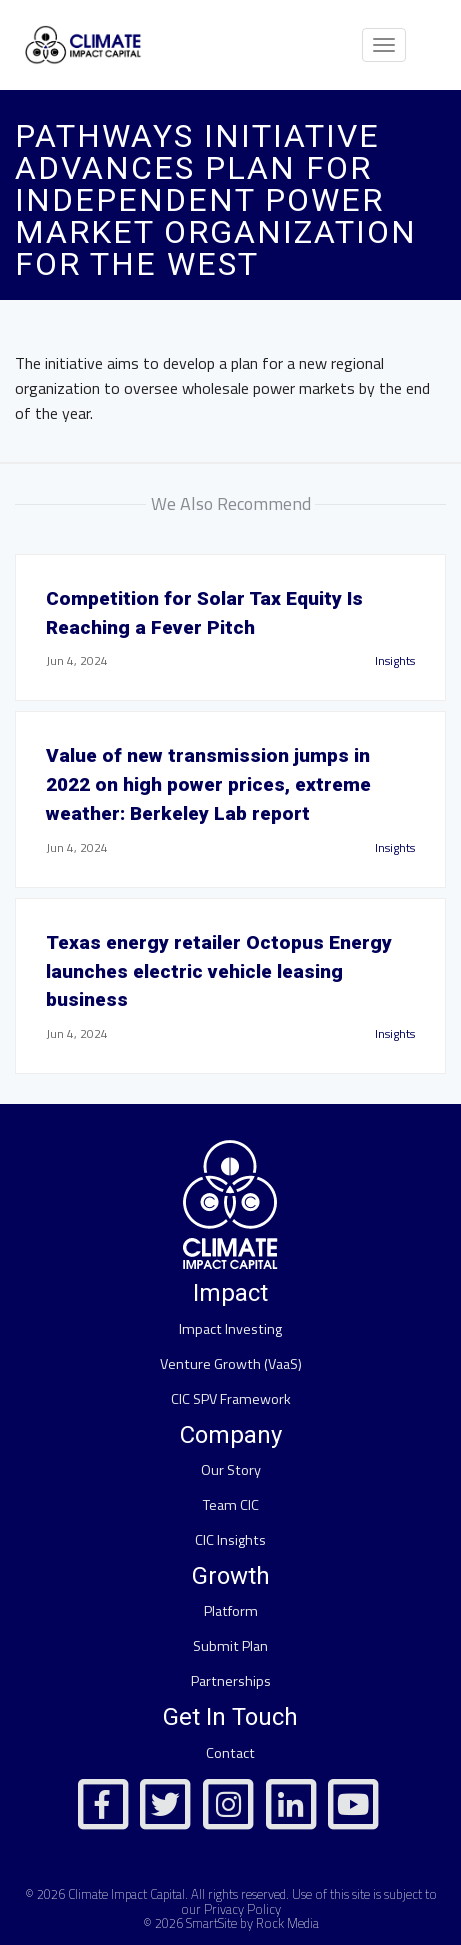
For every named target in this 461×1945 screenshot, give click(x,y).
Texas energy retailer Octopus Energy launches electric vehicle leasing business (219, 971)
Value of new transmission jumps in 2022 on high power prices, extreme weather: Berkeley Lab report (208, 784)
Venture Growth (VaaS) (231, 1364)
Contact (230, 1753)
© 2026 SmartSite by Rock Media (231, 1923)
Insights (395, 660)
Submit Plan (230, 1646)
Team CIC (231, 1505)
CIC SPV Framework (231, 1399)
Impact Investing (230, 1329)
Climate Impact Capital (126, 1894)
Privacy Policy (242, 1909)
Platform (231, 1611)
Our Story (231, 1470)
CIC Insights (230, 1540)
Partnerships (231, 1681)
